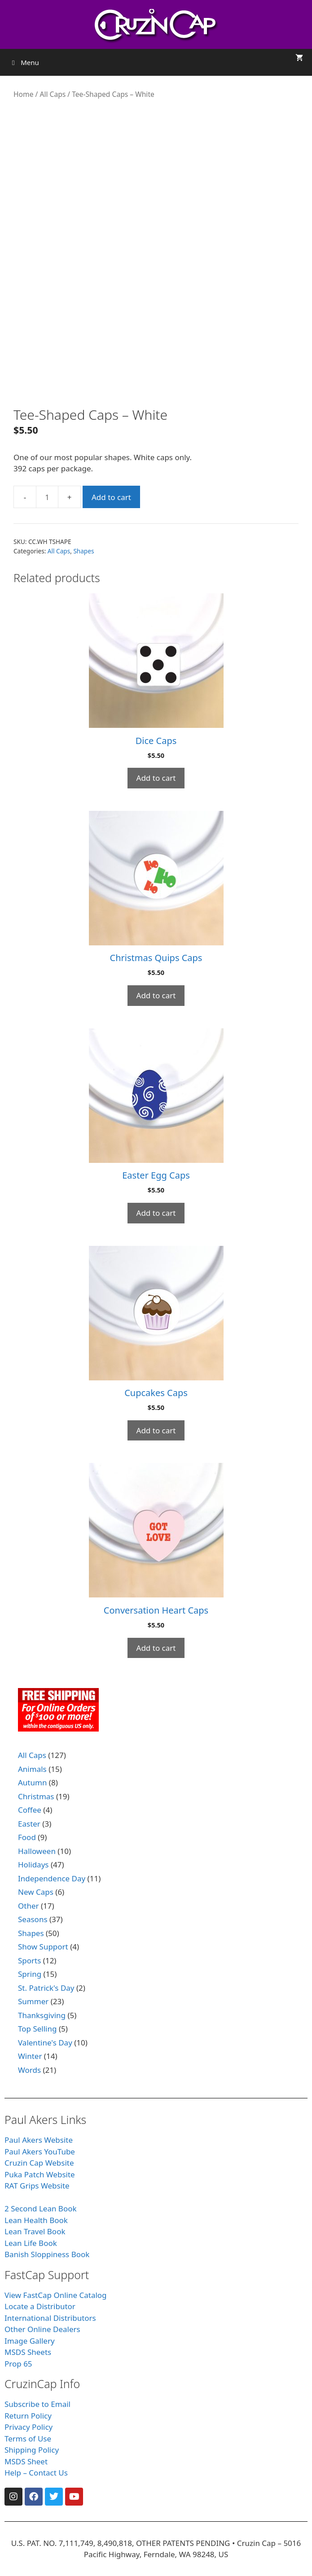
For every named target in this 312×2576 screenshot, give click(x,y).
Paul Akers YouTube (39, 2151)
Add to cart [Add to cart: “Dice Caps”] (156, 778)
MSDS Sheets (27, 2352)
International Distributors (50, 2318)
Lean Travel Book (35, 2231)
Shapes (83, 551)
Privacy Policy (28, 2427)
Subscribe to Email (37, 2404)
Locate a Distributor (39, 2306)
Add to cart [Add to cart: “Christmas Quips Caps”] (156, 995)
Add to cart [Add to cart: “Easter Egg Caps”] (156, 1213)
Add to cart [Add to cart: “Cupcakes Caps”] (156, 1430)
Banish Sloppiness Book (46, 2254)
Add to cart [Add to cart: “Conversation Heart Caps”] (156, 1648)
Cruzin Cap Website (39, 2163)
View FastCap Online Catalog (55, 2295)
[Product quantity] (47, 497)
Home (23, 94)
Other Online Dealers (42, 2329)
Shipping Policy (31, 2450)
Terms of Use (27, 2438)
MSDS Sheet (26, 2461)
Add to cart (111, 497)
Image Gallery (29, 2341)
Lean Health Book (36, 2220)
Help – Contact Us (36, 2472)
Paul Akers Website (38, 2140)
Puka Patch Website (39, 2174)
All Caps (53, 94)
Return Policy (28, 2416)
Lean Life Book (30, 2243)
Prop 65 (18, 2363)
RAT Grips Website (37, 2185)
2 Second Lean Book (40, 2208)
